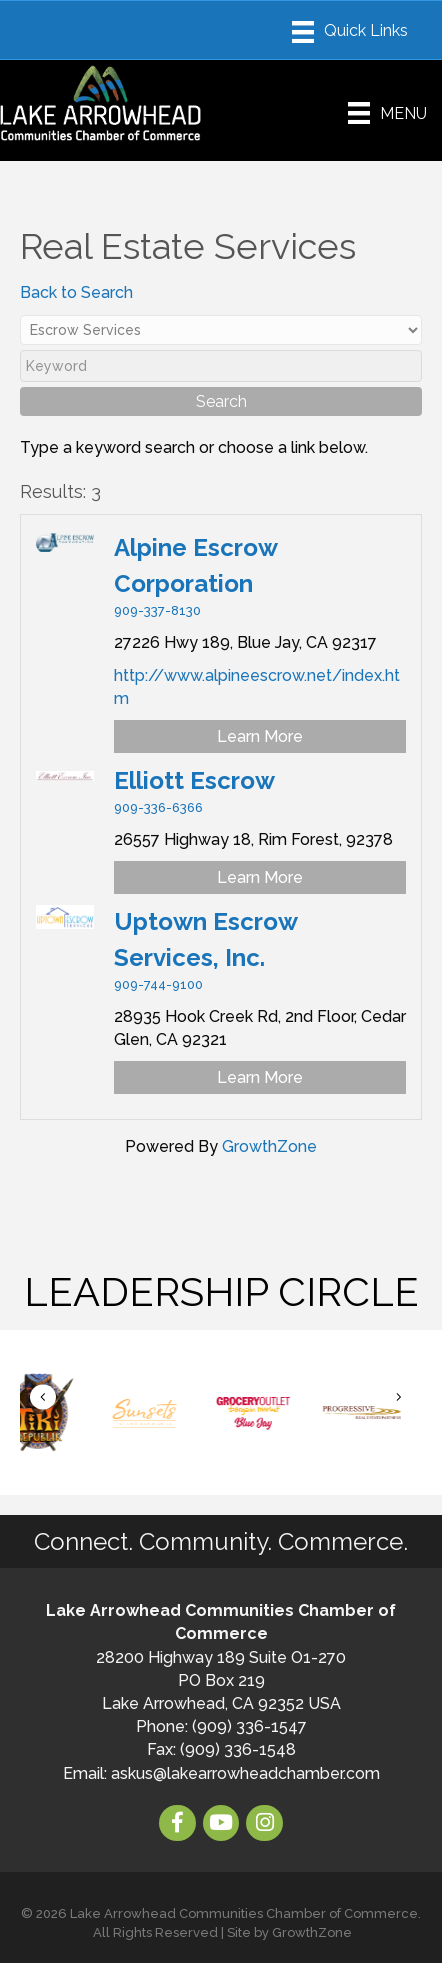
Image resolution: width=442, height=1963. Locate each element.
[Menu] (350, 32)
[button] (43, 1397)
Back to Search (76, 292)
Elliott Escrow (194, 780)
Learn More (260, 736)
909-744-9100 (158, 984)
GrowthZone (269, 1146)
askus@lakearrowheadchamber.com (245, 1773)
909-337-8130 (157, 610)
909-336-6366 (158, 807)
